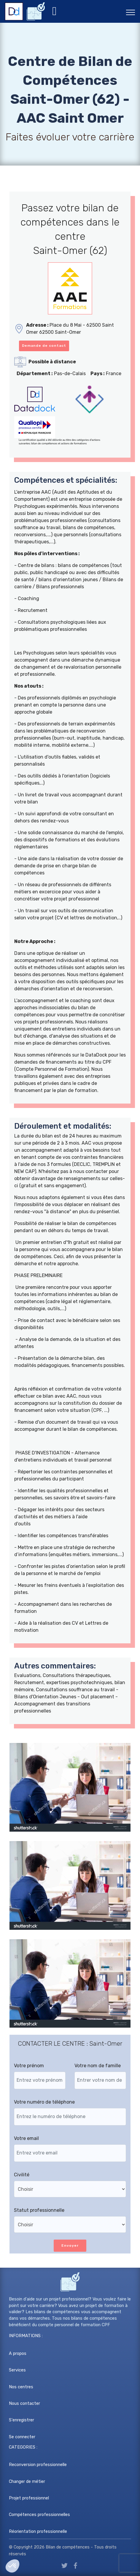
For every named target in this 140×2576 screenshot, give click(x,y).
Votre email (26, 2138)
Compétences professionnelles (39, 2514)
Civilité (21, 2175)
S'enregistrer (21, 2420)
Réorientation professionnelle (38, 2531)
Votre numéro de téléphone (44, 2102)
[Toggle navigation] (130, 12)
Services (17, 2370)
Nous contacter (24, 2403)
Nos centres (21, 2386)
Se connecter (22, 2436)
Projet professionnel (29, 2498)
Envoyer (70, 2245)
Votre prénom (29, 2065)
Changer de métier (27, 2481)
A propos (17, 2353)
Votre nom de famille (97, 2065)
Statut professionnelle (39, 2210)
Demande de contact (44, 346)
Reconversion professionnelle (38, 2464)
